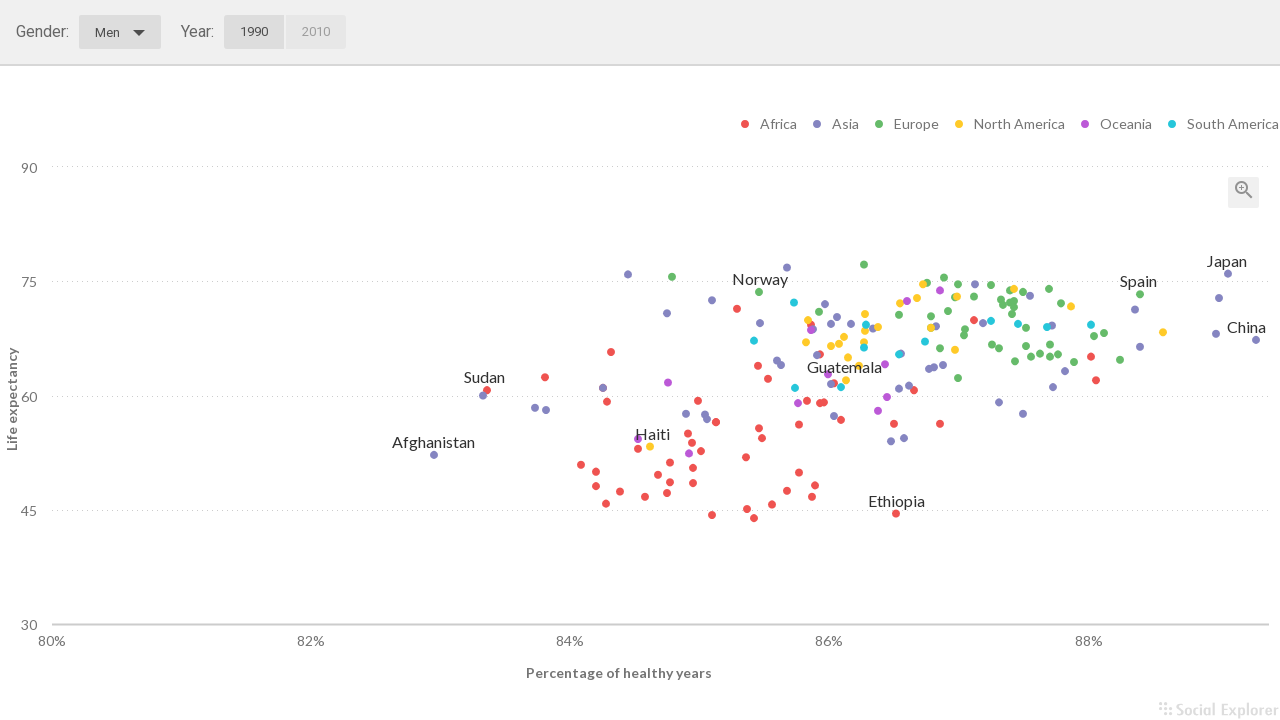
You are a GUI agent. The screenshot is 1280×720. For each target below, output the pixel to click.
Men (120, 32)
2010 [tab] (316, 31)
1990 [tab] (254, 31)
